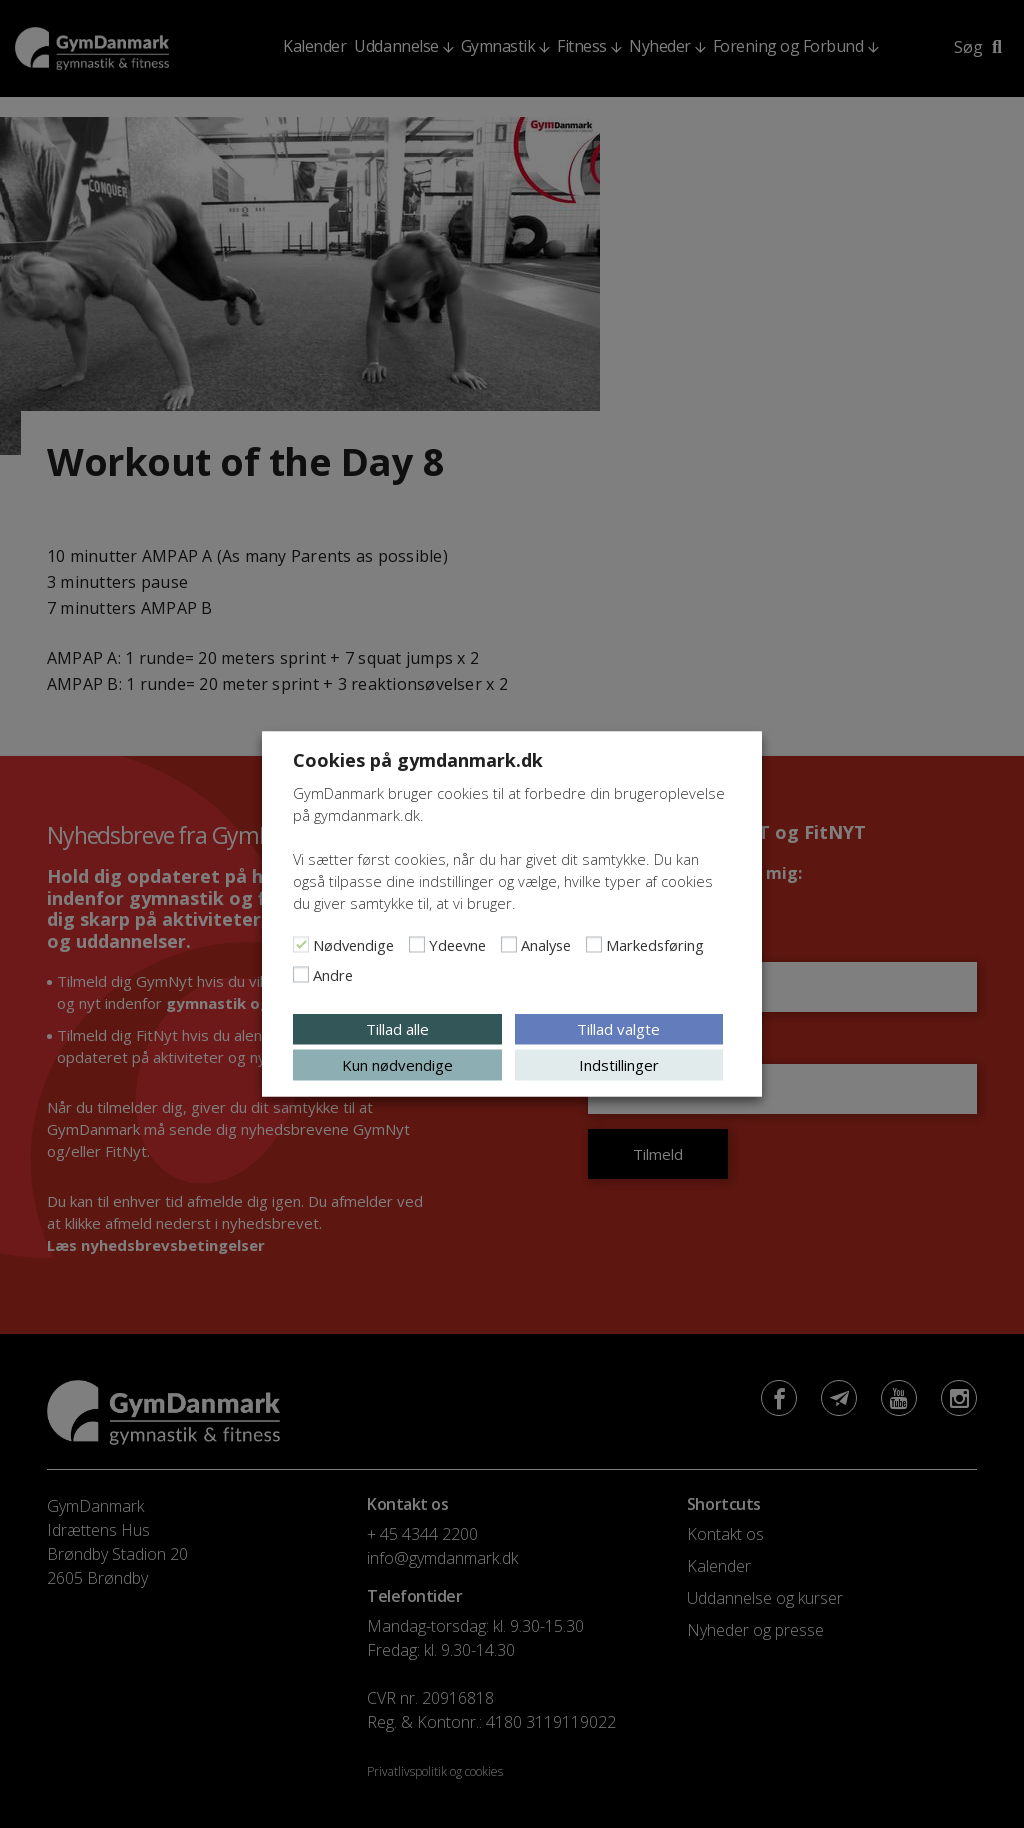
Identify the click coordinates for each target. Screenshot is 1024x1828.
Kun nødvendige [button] (397, 1065)
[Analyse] (509, 945)
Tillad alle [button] (397, 1029)
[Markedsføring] (594, 945)
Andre (333, 975)
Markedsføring (655, 945)
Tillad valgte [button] (618, 1029)
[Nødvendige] (301, 945)
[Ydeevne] (417, 945)
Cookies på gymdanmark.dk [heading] (418, 760)
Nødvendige (353, 945)
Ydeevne (457, 945)
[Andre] (301, 975)
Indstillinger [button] (619, 1065)
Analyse (546, 945)
